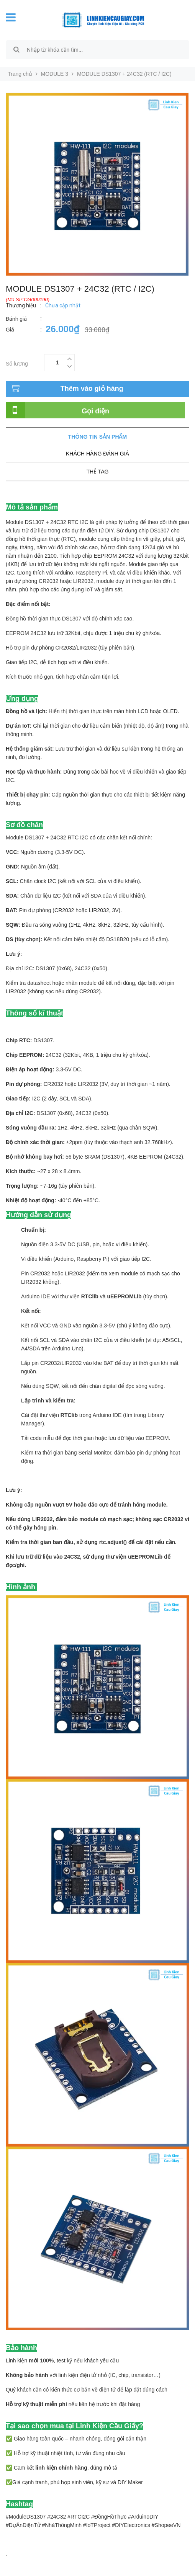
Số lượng (17, 363)
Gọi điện (95, 411)
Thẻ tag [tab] (97, 472)
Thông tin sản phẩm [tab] (97, 437)
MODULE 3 (55, 74)
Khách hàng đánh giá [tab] (97, 454)
